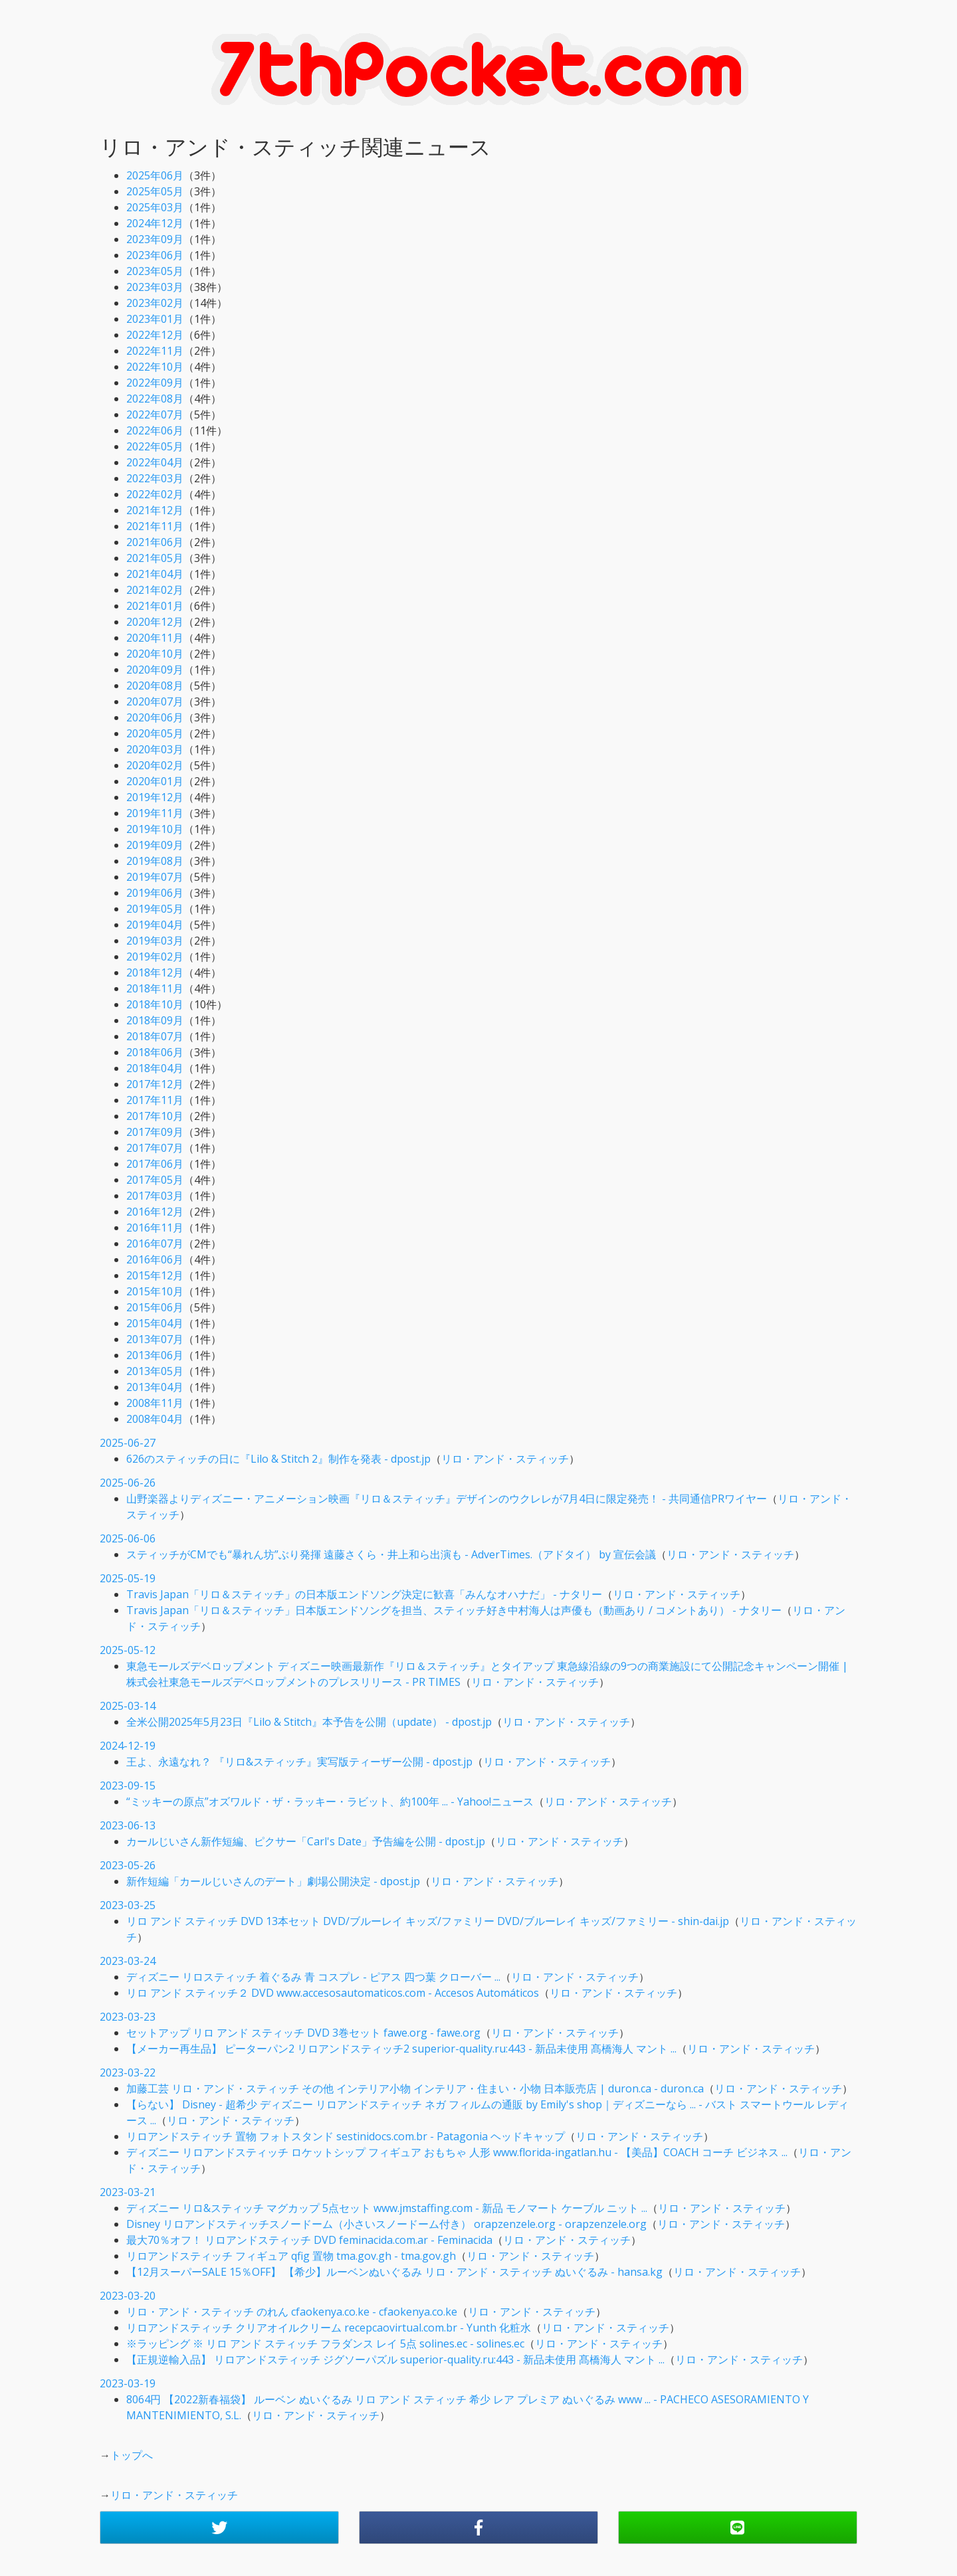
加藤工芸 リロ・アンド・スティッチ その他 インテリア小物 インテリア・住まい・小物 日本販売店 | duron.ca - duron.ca (415, 2088)
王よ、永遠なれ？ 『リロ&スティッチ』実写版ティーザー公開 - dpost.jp (299, 1761)
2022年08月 (154, 398)
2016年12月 (154, 1211)
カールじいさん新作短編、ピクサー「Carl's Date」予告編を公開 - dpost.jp (305, 1841)
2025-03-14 (128, 1706)
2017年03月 (154, 1195)
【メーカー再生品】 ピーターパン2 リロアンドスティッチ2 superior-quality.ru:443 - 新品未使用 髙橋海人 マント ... (401, 2048)
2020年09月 (154, 669)
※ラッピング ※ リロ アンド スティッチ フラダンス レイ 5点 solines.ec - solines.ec (325, 2343)
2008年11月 (154, 1403)
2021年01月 (154, 605)
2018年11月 (154, 988)
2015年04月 (154, 1323)
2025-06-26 (128, 1482)
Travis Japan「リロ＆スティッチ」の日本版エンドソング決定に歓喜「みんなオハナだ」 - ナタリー (364, 1594)
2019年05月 (154, 908)
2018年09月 (154, 1020)
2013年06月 (154, 1355)
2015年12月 (154, 1275)
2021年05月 (154, 558)
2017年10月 (154, 1116)
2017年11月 (154, 1100)
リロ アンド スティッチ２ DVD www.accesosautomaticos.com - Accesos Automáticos (332, 1992)
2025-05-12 (128, 1650)
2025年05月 (154, 191)
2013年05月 (154, 1371)
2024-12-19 (128, 1745)
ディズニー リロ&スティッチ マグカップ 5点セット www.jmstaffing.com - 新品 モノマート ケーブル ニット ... (386, 2208)
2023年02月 (154, 303)
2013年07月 (154, 1339)
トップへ (131, 2455)
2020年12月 (154, 621)
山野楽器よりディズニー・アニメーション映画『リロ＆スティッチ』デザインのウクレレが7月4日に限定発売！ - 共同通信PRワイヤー (446, 1498)
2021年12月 (154, 510)
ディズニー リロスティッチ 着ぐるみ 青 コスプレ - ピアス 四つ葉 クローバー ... (313, 1977)
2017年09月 (154, 1132)
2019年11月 (154, 813)
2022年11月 (154, 350)
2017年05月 (154, 1179)
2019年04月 (154, 924)
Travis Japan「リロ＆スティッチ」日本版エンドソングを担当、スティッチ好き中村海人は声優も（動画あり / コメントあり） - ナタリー (454, 1610)
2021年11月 (154, 526)
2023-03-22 (128, 2072)
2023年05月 (154, 271)
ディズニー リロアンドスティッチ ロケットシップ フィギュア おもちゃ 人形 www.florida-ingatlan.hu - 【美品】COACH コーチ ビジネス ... (457, 2152)
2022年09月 (154, 382)
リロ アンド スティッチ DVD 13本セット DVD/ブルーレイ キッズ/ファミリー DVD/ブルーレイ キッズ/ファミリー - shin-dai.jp (427, 1921)
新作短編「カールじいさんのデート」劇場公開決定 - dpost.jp (273, 1881)
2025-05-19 (128, 1578)
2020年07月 (154, 701)
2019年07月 (154, 877)
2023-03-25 (128, 1905)
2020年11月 (154, 637)
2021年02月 (154, 590)
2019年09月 (154, 845)
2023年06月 (154, 255)
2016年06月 (154, 1259)
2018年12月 (154, 972)
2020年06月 (154, 717)
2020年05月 (154, 733)
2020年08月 (154, 685)
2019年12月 (154, 797)
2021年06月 (154, 542)
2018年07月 (154, 1036)
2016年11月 (154, 1227)
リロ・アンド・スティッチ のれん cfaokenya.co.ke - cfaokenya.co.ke (291, 2311)
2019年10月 (154, 829)
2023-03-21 (128, 2192)
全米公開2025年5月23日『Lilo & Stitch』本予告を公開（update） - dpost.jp (309, 1721)
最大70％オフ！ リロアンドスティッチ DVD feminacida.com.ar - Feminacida (309, 2240)
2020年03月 (154, 749)
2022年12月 (154, 334)
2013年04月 (154, 1387)
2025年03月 (154, 207)
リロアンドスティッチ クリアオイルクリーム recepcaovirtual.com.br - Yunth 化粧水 (328, 2327)
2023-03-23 (128, 2016)
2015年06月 (154, 1307)
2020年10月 (154, 653)
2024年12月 (154, 223)
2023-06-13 (128, 1825)
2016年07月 (154, 1243)
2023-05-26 (128, 1865)
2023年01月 (154, 319)
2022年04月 (154, 462)
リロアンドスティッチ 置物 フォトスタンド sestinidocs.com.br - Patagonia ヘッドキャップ (345, 2136)
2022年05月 (154, 446)
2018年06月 (154, 1052)
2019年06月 (154, 892)
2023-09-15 (128, 1785)
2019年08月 (154, 861)
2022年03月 (154, 478)
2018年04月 (154, 1068)
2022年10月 (154, 366)
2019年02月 (154, 956)
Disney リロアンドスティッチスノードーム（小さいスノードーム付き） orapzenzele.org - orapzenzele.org (386, 2224)
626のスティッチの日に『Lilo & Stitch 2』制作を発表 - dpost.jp (278, 1458)
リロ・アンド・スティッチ (505, 1458)
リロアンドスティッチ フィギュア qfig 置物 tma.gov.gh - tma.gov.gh (291, 2256)
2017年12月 (154, 1084)
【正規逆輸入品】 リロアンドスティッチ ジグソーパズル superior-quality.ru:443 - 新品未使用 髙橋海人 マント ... (395, 2359)
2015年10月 (154, 1291)
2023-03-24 (128, 1961)
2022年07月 (154, 414)
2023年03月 (154, 287)
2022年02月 (154, 494)
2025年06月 (154, 175)
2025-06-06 (128, 1538)
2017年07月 (154, 1148)
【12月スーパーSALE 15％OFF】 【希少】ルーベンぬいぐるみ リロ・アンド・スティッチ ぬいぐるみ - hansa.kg (394, 2271)
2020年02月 (154, 765)
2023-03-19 (128, 2383)
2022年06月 (154, 430)
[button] (219, 2527)
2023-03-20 (128, 2295)
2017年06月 (154, 1163)
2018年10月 (154, 1004)
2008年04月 (154, 1419)
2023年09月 (154, 239)
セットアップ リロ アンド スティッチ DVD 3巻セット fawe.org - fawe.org (303, 2032)
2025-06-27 (128, 1442)
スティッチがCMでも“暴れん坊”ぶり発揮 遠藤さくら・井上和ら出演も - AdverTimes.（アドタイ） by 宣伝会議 (391, 1554)
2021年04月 (154, 574)
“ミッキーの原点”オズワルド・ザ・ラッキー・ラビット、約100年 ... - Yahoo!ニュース (330, 1801)
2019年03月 (154, 940)
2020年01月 (154, 781)
